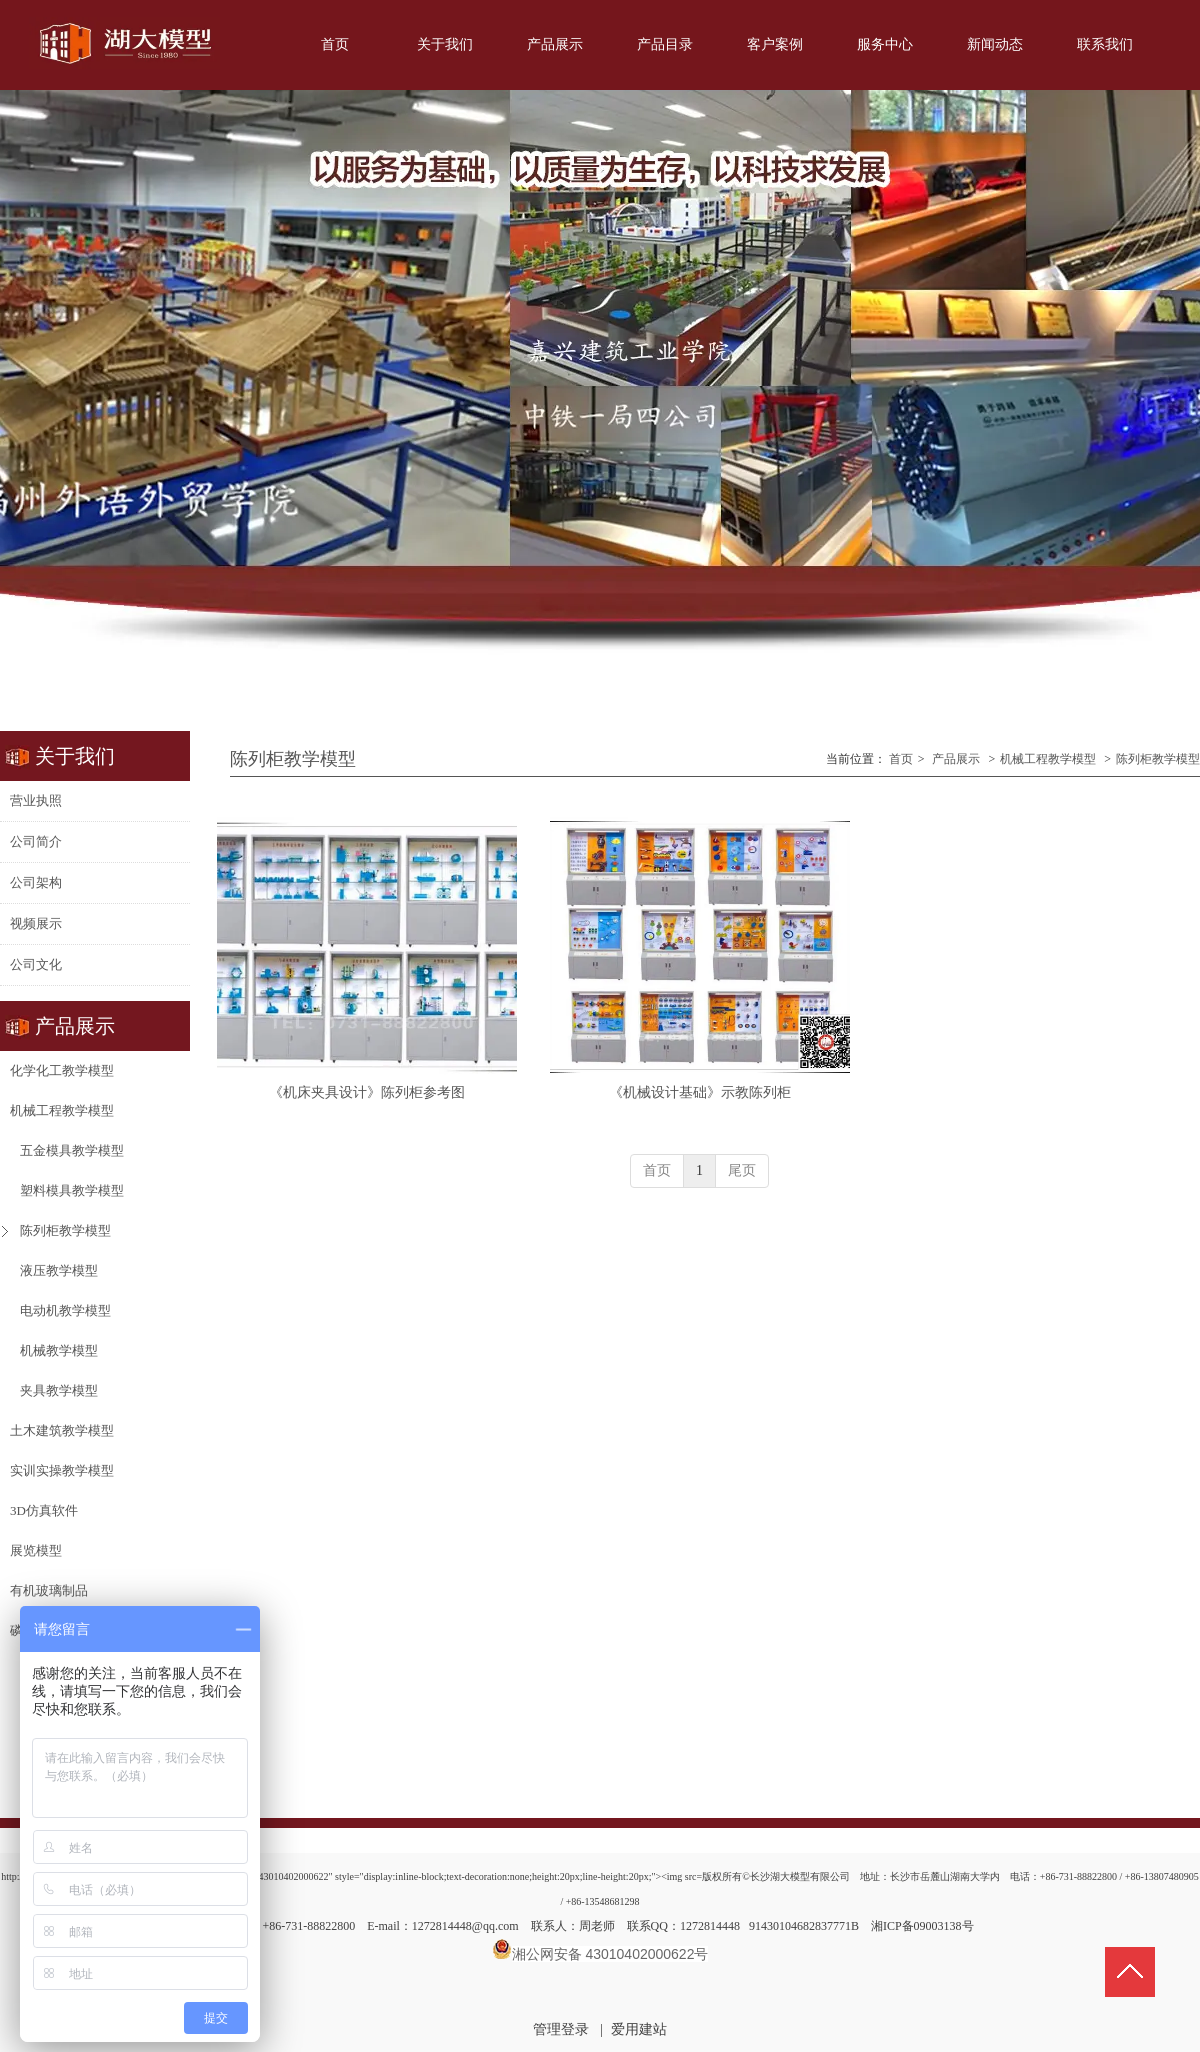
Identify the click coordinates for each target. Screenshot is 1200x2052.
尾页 (742, 1170)
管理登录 (561, 2029)
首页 (901, 759)
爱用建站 (639, 2029)
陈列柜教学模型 (1158, 759)
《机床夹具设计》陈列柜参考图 (367, 1092)
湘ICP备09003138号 (922, 1926)
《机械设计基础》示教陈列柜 (700, 1092)
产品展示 (956, 759)
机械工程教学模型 (1048, 759)
